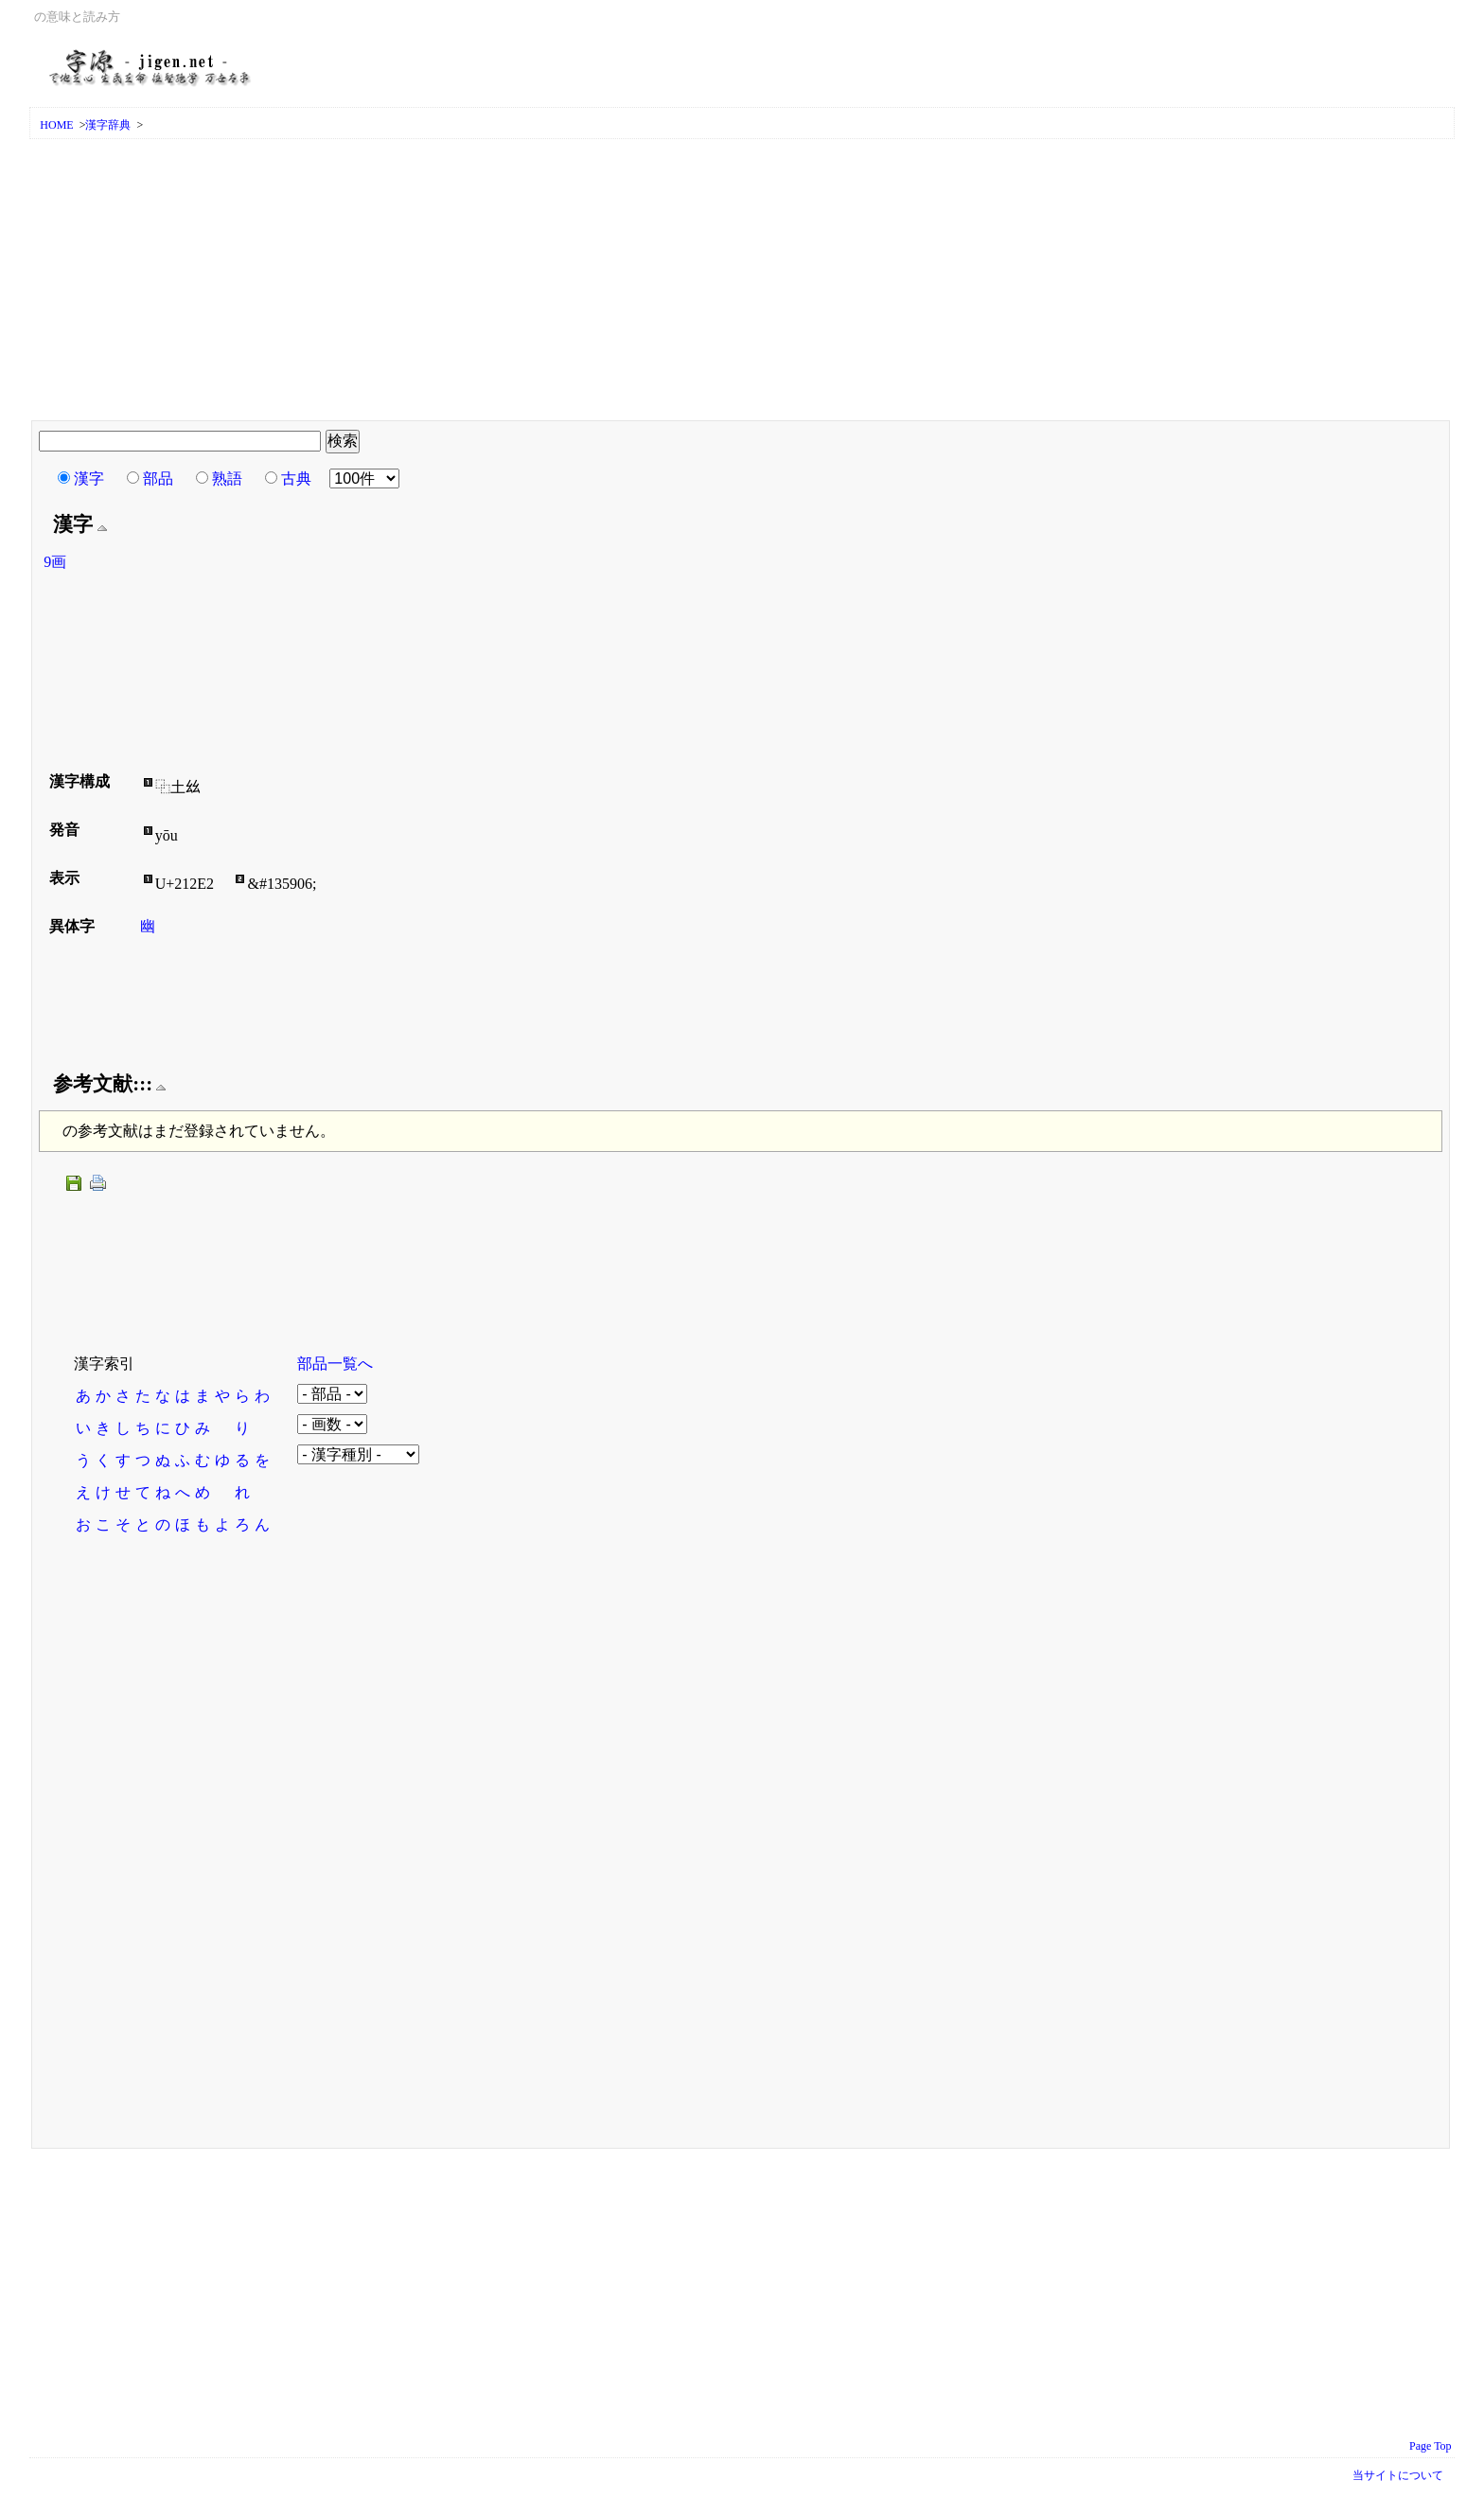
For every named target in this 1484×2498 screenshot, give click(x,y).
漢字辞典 (108, 125)
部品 (158, 478)
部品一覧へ (335, 1363)
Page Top (1430, 2446)
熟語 (227, 478)
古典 (296, 478)
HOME (56, 125)
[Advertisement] (742, 281)
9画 (55, 562)
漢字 (89, 478)
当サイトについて (1397, 2475)
